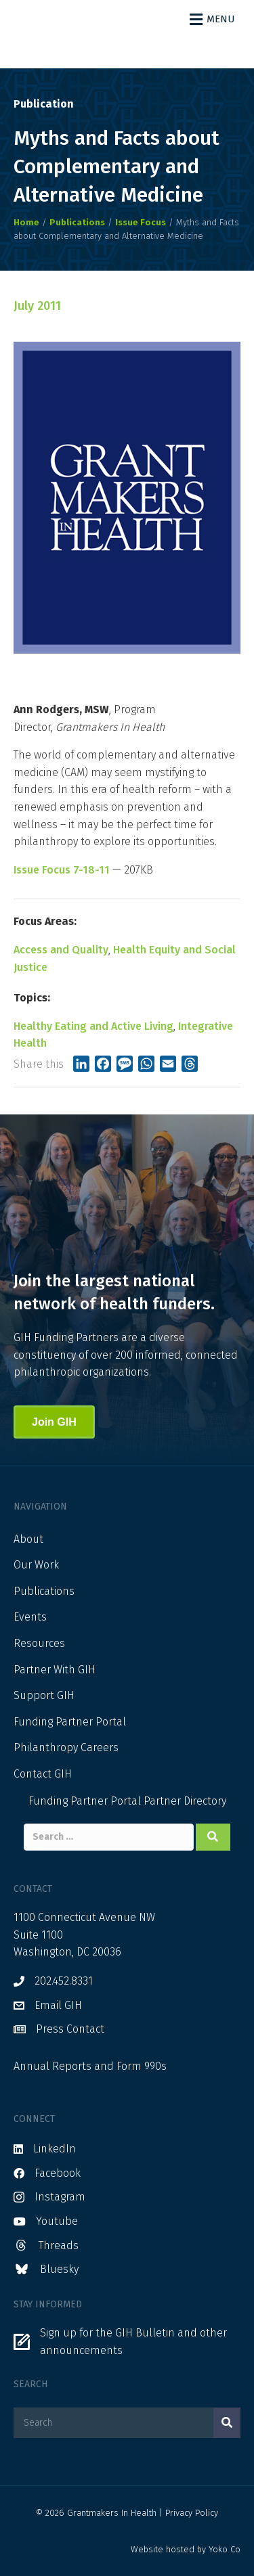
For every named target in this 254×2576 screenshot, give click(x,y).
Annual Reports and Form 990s (90, 2066)
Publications (44, 1591)
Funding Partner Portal (70, 1721)
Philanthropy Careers (66, 1747)
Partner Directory (185, 1800)
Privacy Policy (191, 2513)
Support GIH (44, 1695)
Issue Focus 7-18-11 (62, 869)
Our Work (36, 1564)
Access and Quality (61, 949)
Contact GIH (43, 1773)
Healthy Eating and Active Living (93, 1026)
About (28, 1539)
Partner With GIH (55, 1669)
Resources (39, 1643)
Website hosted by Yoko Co (185, 2549)
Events (30, 1616)
